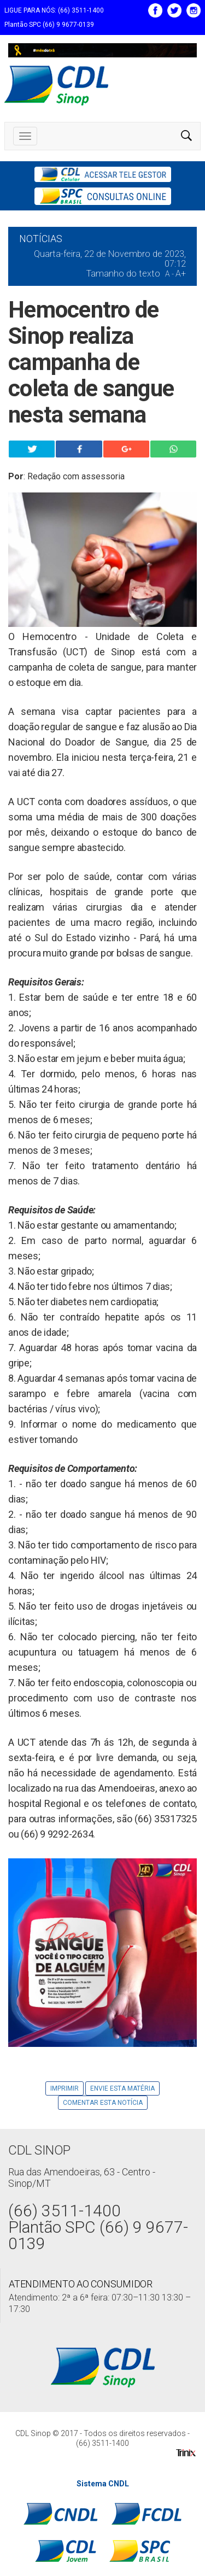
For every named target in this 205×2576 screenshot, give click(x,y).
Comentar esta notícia (103, 2102)
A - (169, 273)
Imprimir (64, 2088)
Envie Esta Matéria (122, 2088)
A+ (180, 273)
